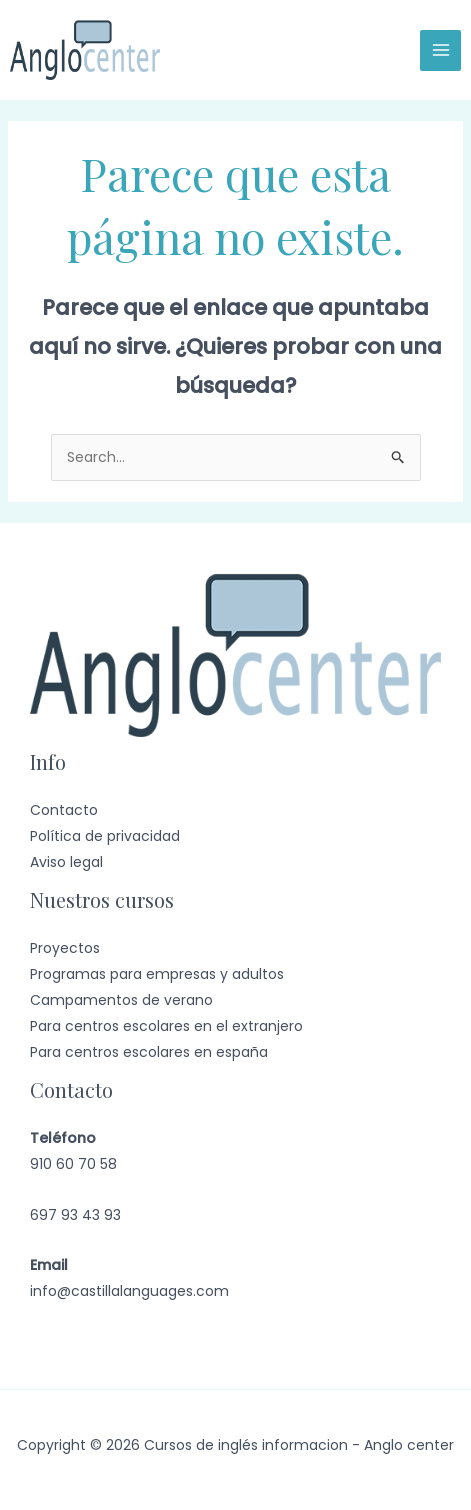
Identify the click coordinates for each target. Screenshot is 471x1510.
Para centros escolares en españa (149, 1052)
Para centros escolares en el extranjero (166, 1026)
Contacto (64, 810)
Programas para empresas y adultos (157, 974)
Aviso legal (66, 862)
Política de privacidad (105, 836)
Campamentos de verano (121, 1000)
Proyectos (65, 948)
